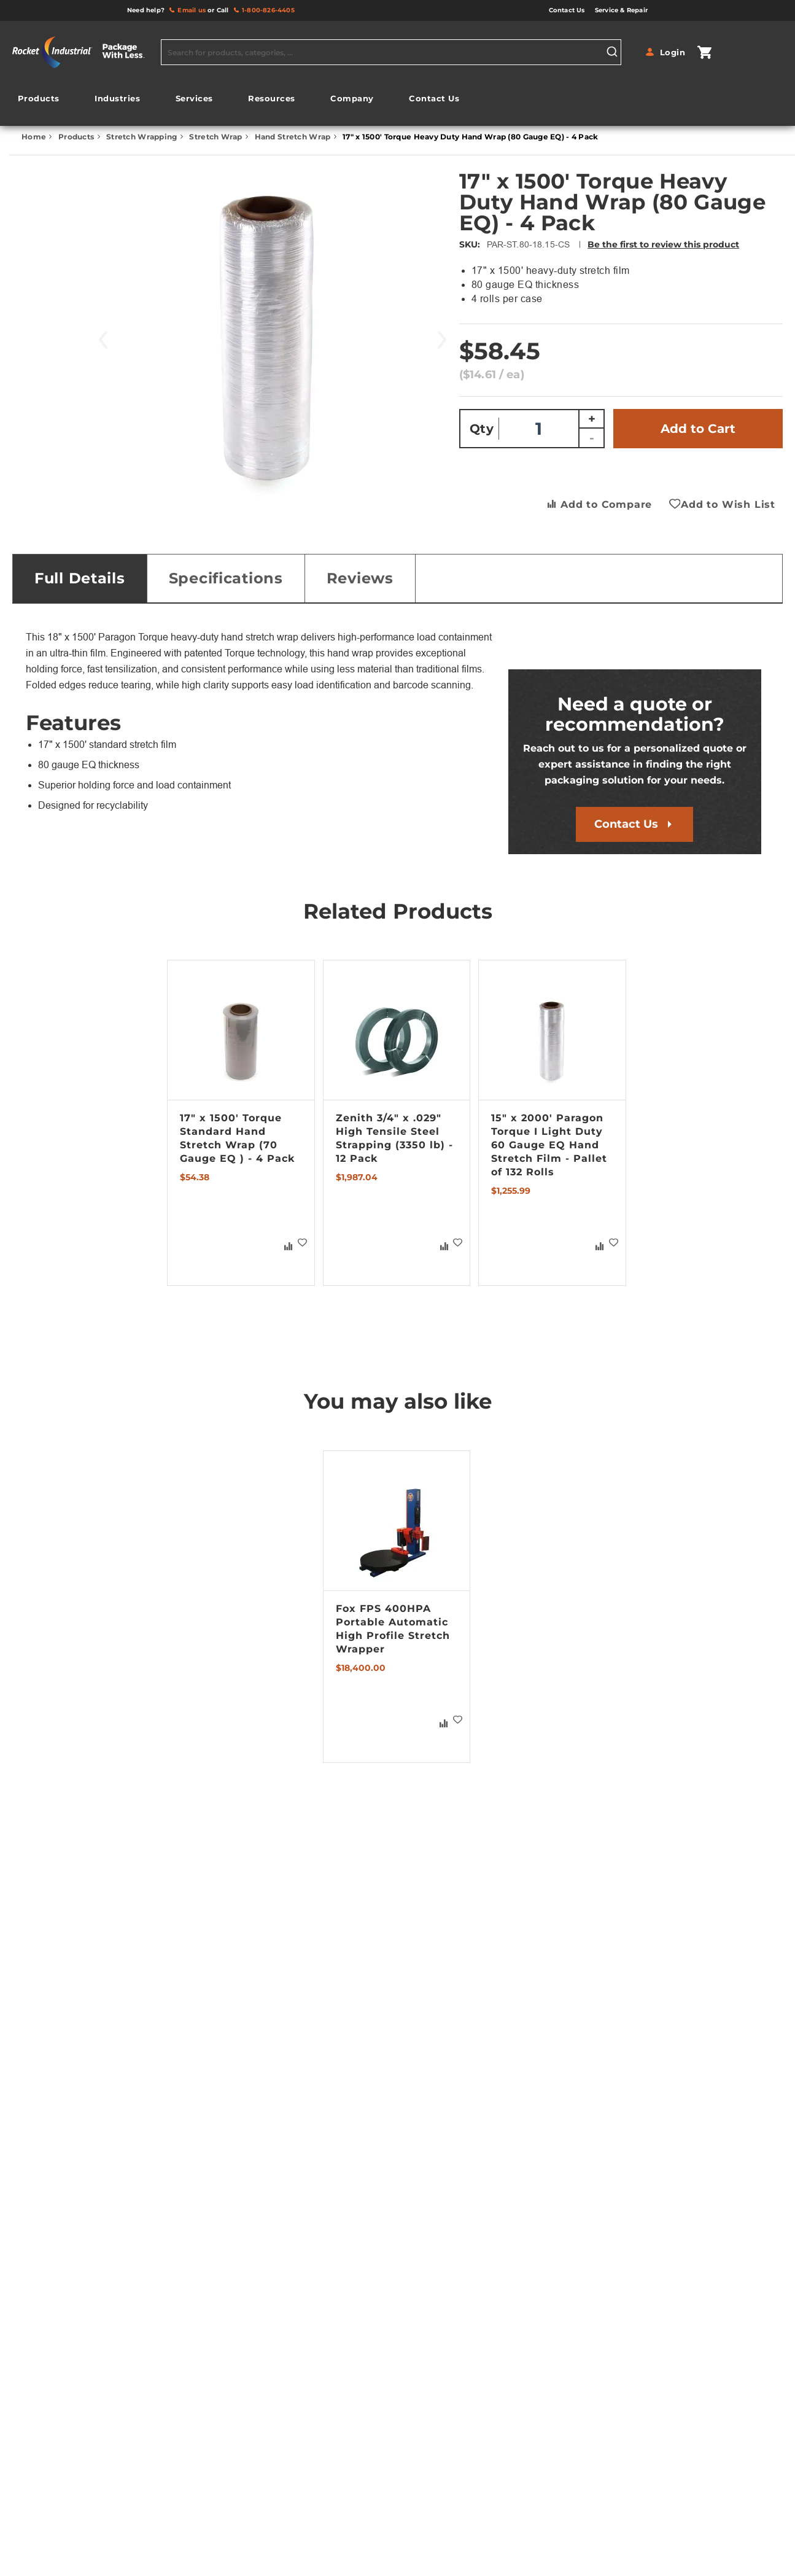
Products (77, 136)
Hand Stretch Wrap (294, 136)
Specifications (226, 578)
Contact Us (626, 824)
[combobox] (391, 52)
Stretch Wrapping (142, 136)
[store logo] (83, 52)
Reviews (360, 578)
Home (34, 136)
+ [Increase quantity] (591, 418)
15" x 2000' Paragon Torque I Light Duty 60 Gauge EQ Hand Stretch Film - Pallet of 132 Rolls (549, 1145)
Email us (191, 10)
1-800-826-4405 (268, 10)
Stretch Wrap (216, 136)
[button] (302, 1242)
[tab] (79, 578)
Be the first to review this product (663, 244)
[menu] (238, 101)
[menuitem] (39, 98)
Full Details (79, 578)
